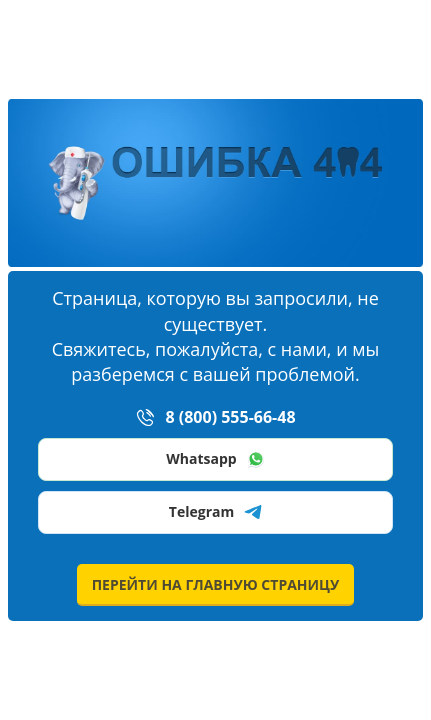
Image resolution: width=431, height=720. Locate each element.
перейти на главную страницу (216, 584)
